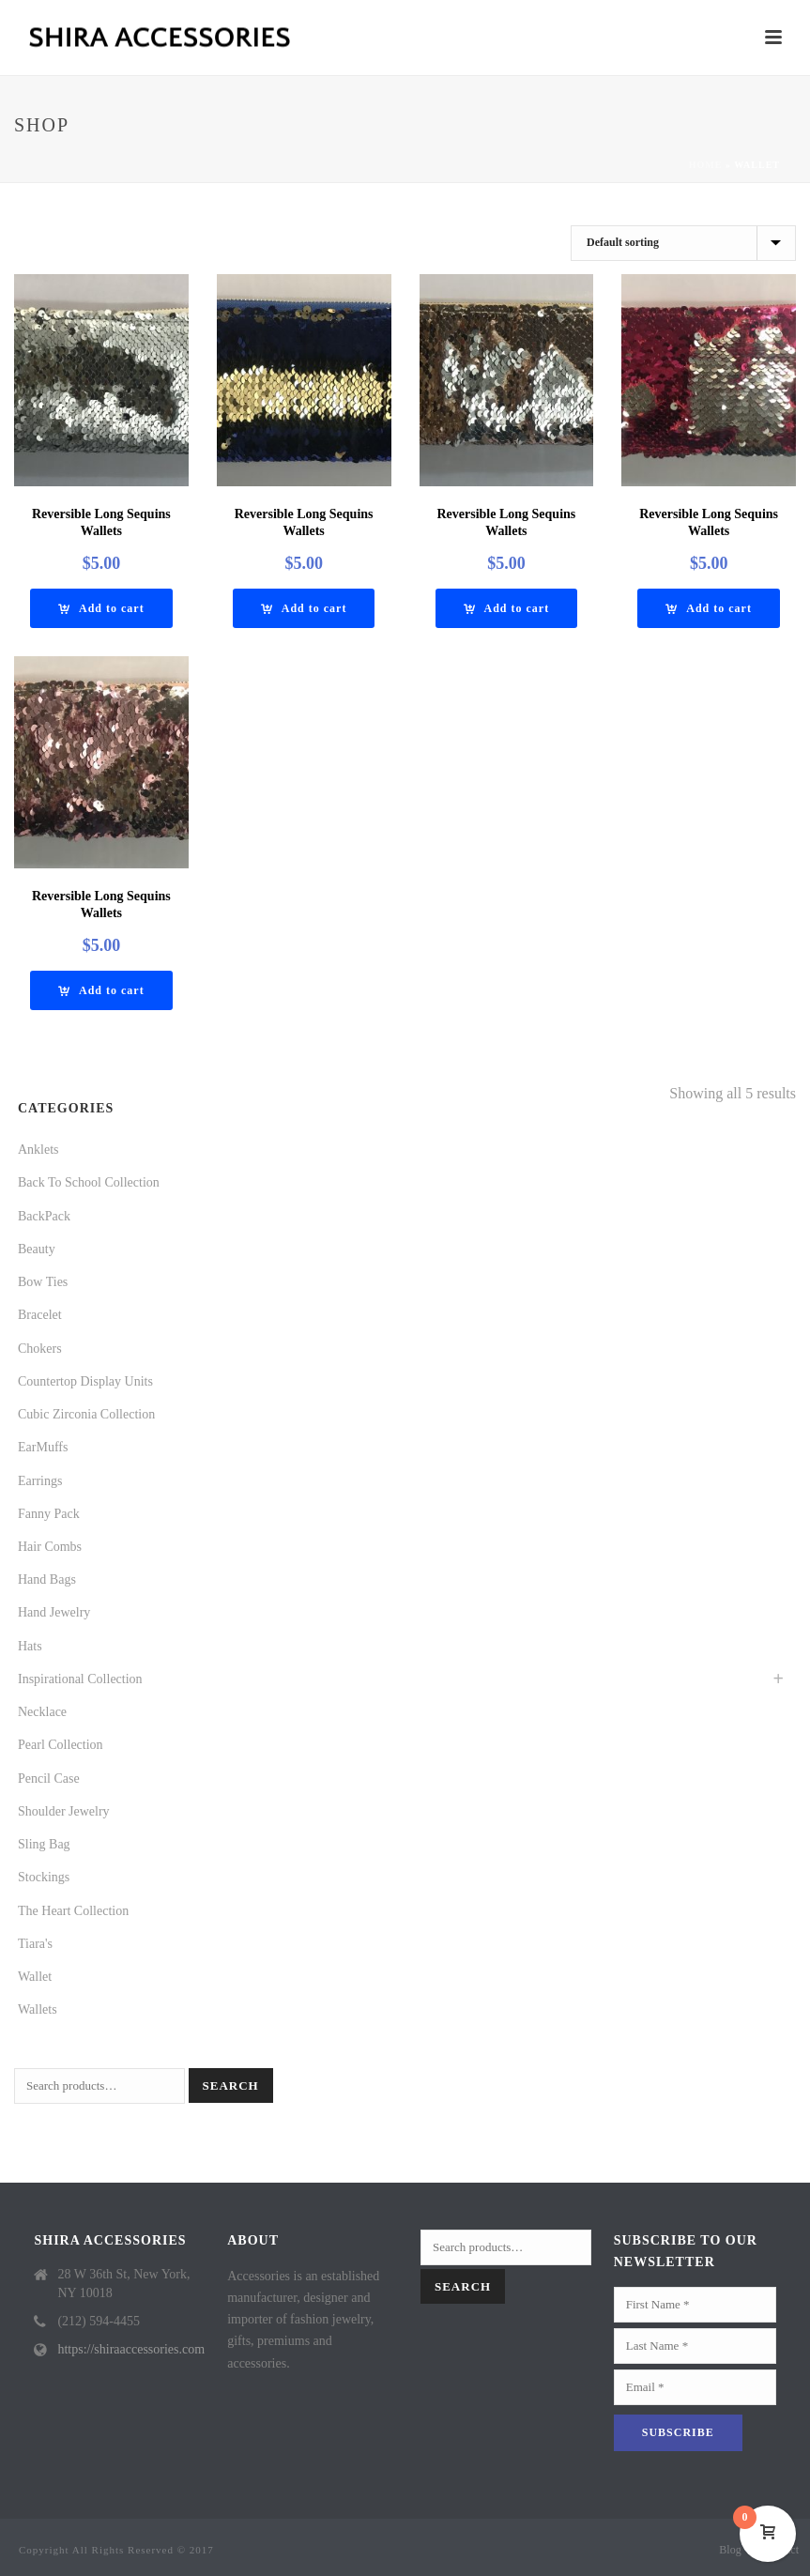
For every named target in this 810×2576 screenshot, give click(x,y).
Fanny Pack (49, 1514)
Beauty (36, 1249)
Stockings (43, 1877)
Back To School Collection (89, 1182)
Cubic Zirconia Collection (86, 1414)
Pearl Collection (60, 1745)
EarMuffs (43, 1447)
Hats (30, 1646)
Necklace (42, 1712)
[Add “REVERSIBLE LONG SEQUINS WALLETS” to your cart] (101, 608)
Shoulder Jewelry (64, 1811)
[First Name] (695, 2305)
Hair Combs (50, 1547)
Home (706, 165)
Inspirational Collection (80, 1679)
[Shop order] (683, 243)
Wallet (35, 1977)
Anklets (38, 1149)
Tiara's (35, 1944)
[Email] (695, 2387)
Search (231, 2085)
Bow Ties (43, 1282)
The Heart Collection (73, 1911)
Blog (730, 2549)
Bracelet (40, 1315)
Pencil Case (49, 1778)
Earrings (40, 1481)
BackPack (44, 1216)
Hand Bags (47, 1579)
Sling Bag (44, 1844)
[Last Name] (695, 2346)
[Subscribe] (678, 2433)
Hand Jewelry (54, 1612)
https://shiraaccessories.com (131, 2349)
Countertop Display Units (85, 1381)
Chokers (40, 1349)
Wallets (37, 2009)
